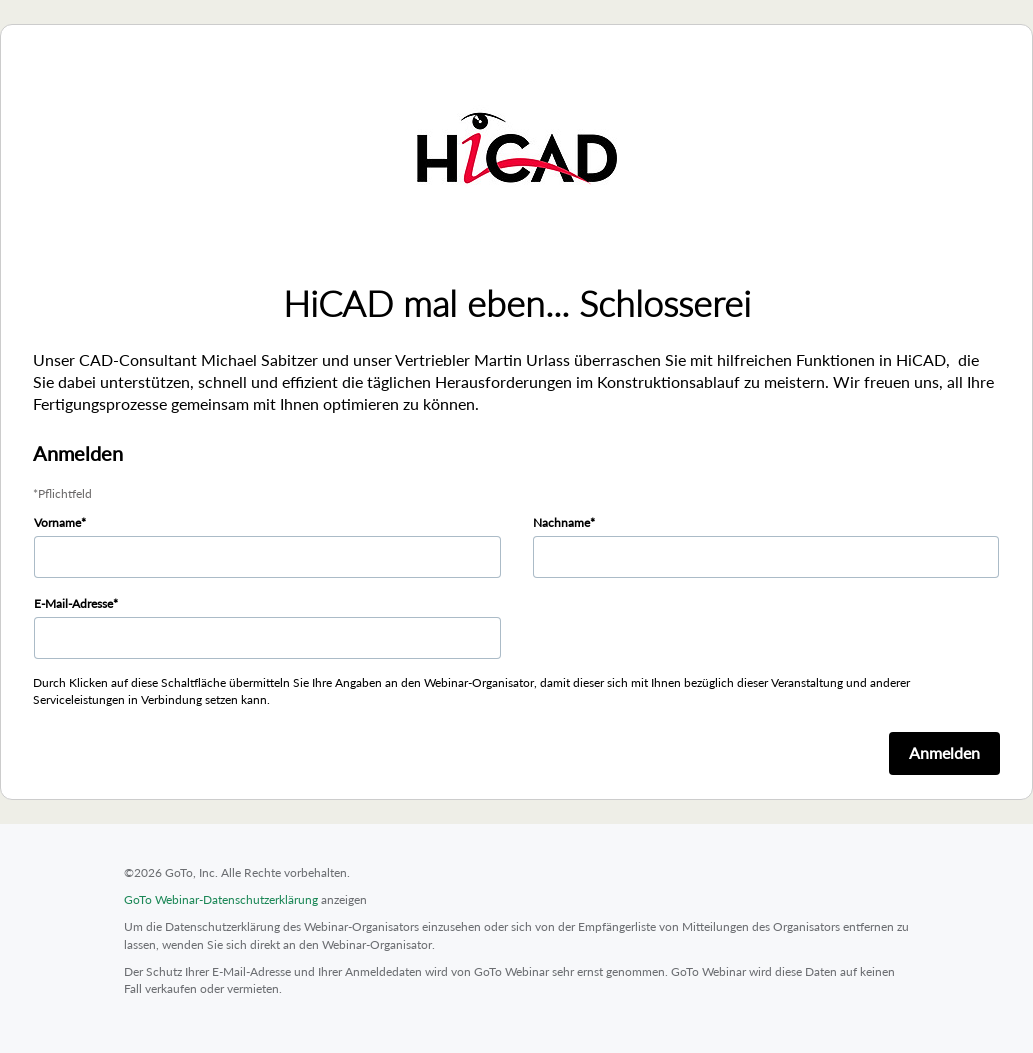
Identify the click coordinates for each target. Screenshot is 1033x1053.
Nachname (561, 522)
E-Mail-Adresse (73, 603)
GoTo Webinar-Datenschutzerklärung (221, 899)
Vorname (57, 522)
